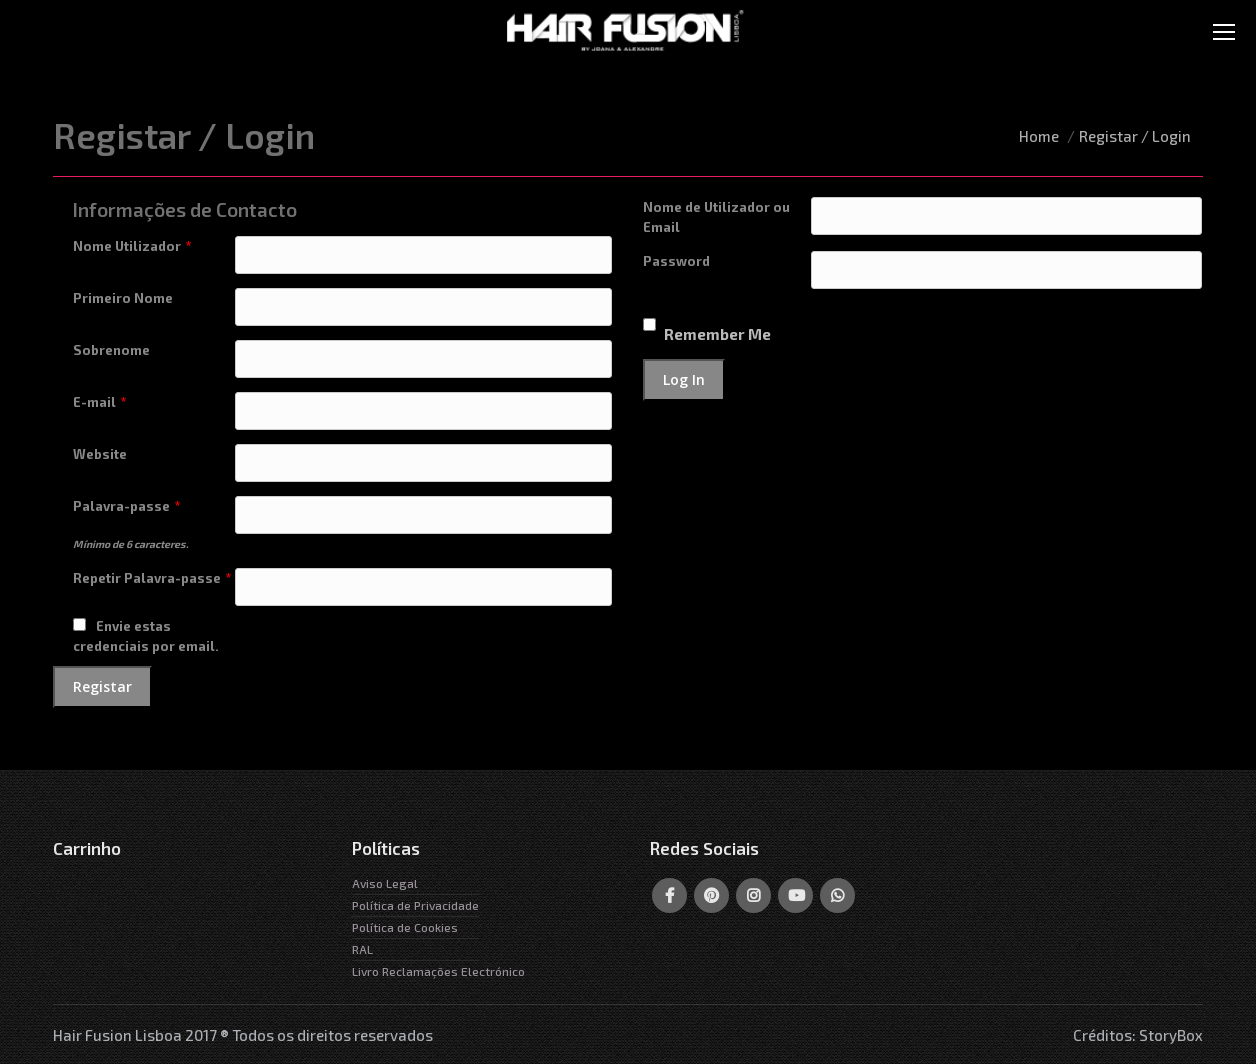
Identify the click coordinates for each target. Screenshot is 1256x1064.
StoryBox (1171, 1035)
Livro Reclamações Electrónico (438, 971)
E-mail (100, 402)
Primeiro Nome (123, 298)
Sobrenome (111, 350)
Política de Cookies (405, 927)
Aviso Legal (385, 883)
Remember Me (717, 334)
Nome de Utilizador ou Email (716, 217)
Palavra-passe (127, 506)
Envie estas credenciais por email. (146, 636)
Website (100, 454)
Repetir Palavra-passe (152, 578)
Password (676, 261)
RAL (362, 949)
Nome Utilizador (132, 246)
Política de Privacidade (415, 905)
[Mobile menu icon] (1224, 32)
